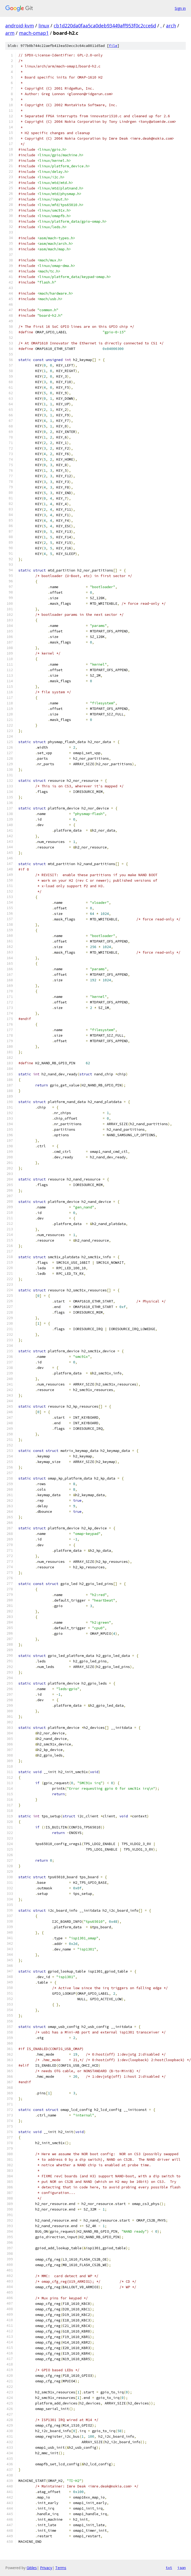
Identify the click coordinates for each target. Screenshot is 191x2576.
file (113, 45)
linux (43, 25)
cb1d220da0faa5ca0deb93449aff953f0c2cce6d (105, 25)
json (181, 2567)
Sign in (180, 8)
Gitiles (32, 2567)
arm (9, 33)
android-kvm (19, 25)
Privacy (46, 2567)
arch (171, 25)
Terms (60, 2567)
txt (169, 2567)
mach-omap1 (34, 33)
